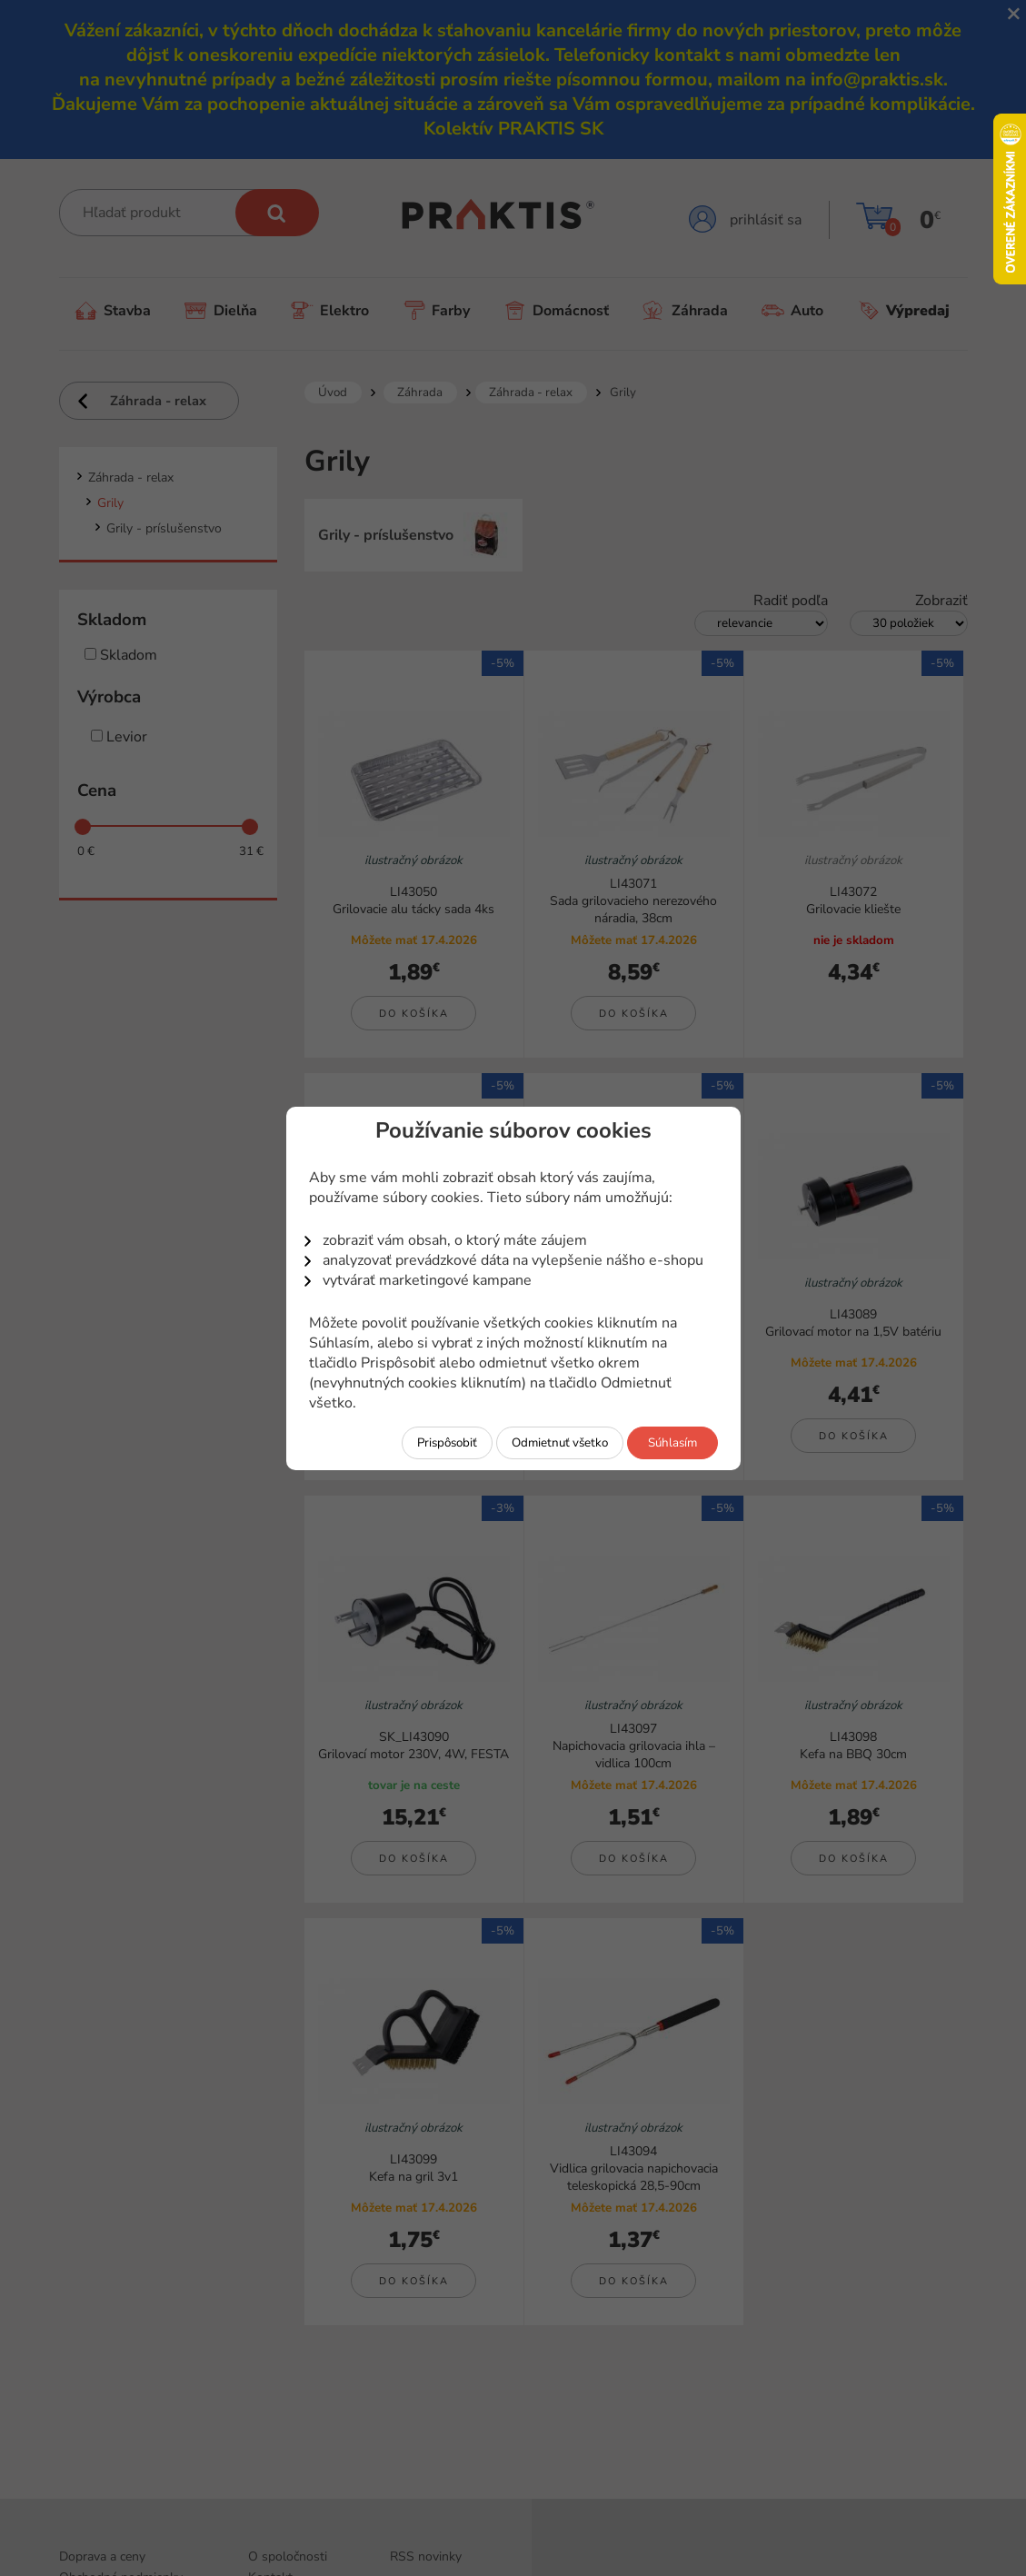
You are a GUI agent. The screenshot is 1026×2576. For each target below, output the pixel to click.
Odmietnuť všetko (560, 1443)
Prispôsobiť (447, 1443)
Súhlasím (672, 1443)
